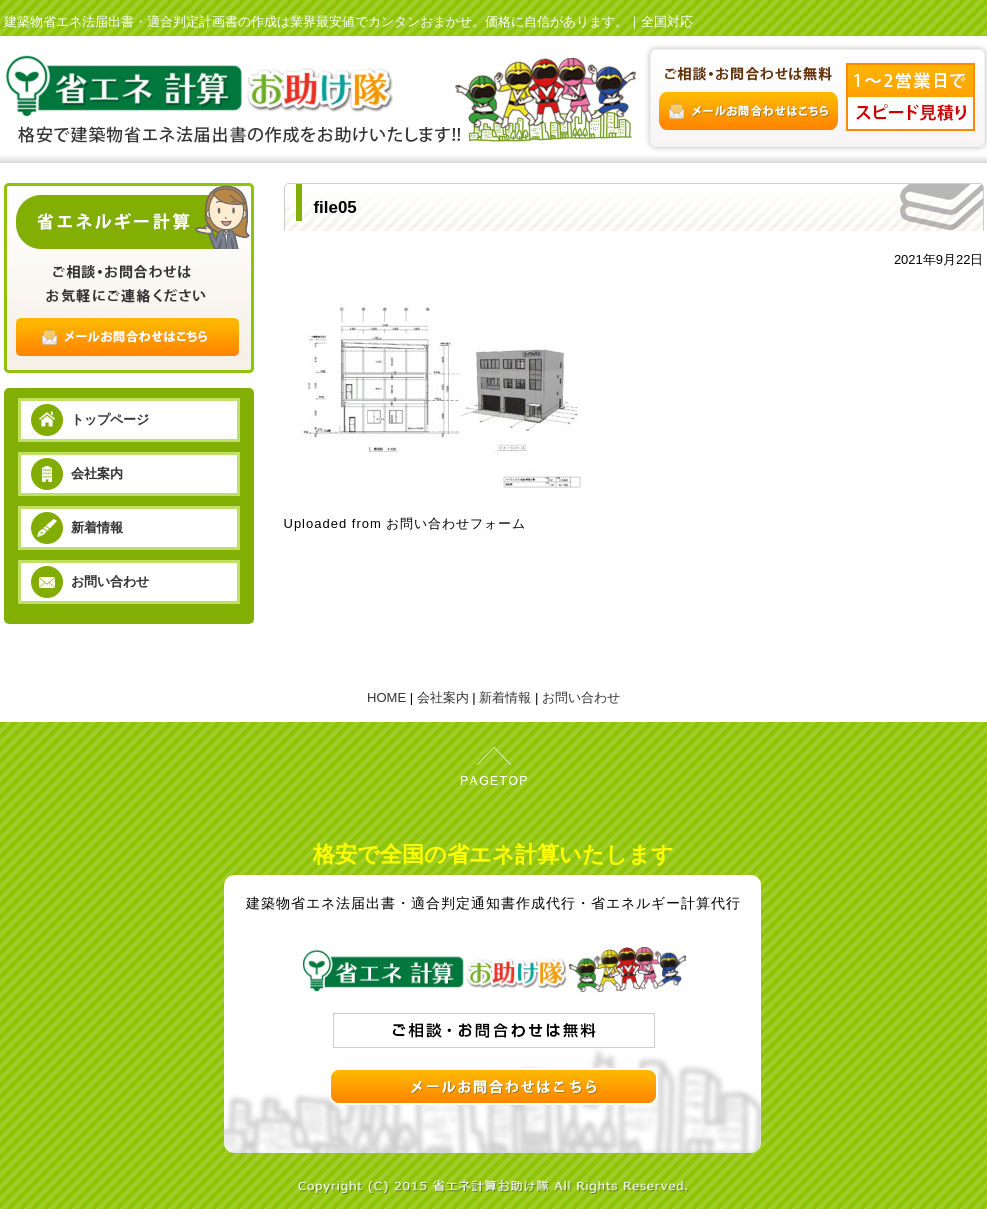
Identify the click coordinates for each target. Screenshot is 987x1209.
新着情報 (97, 527)
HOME (386, 697)
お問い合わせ (110, 581)
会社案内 (97, 473)
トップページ (110, 419)
